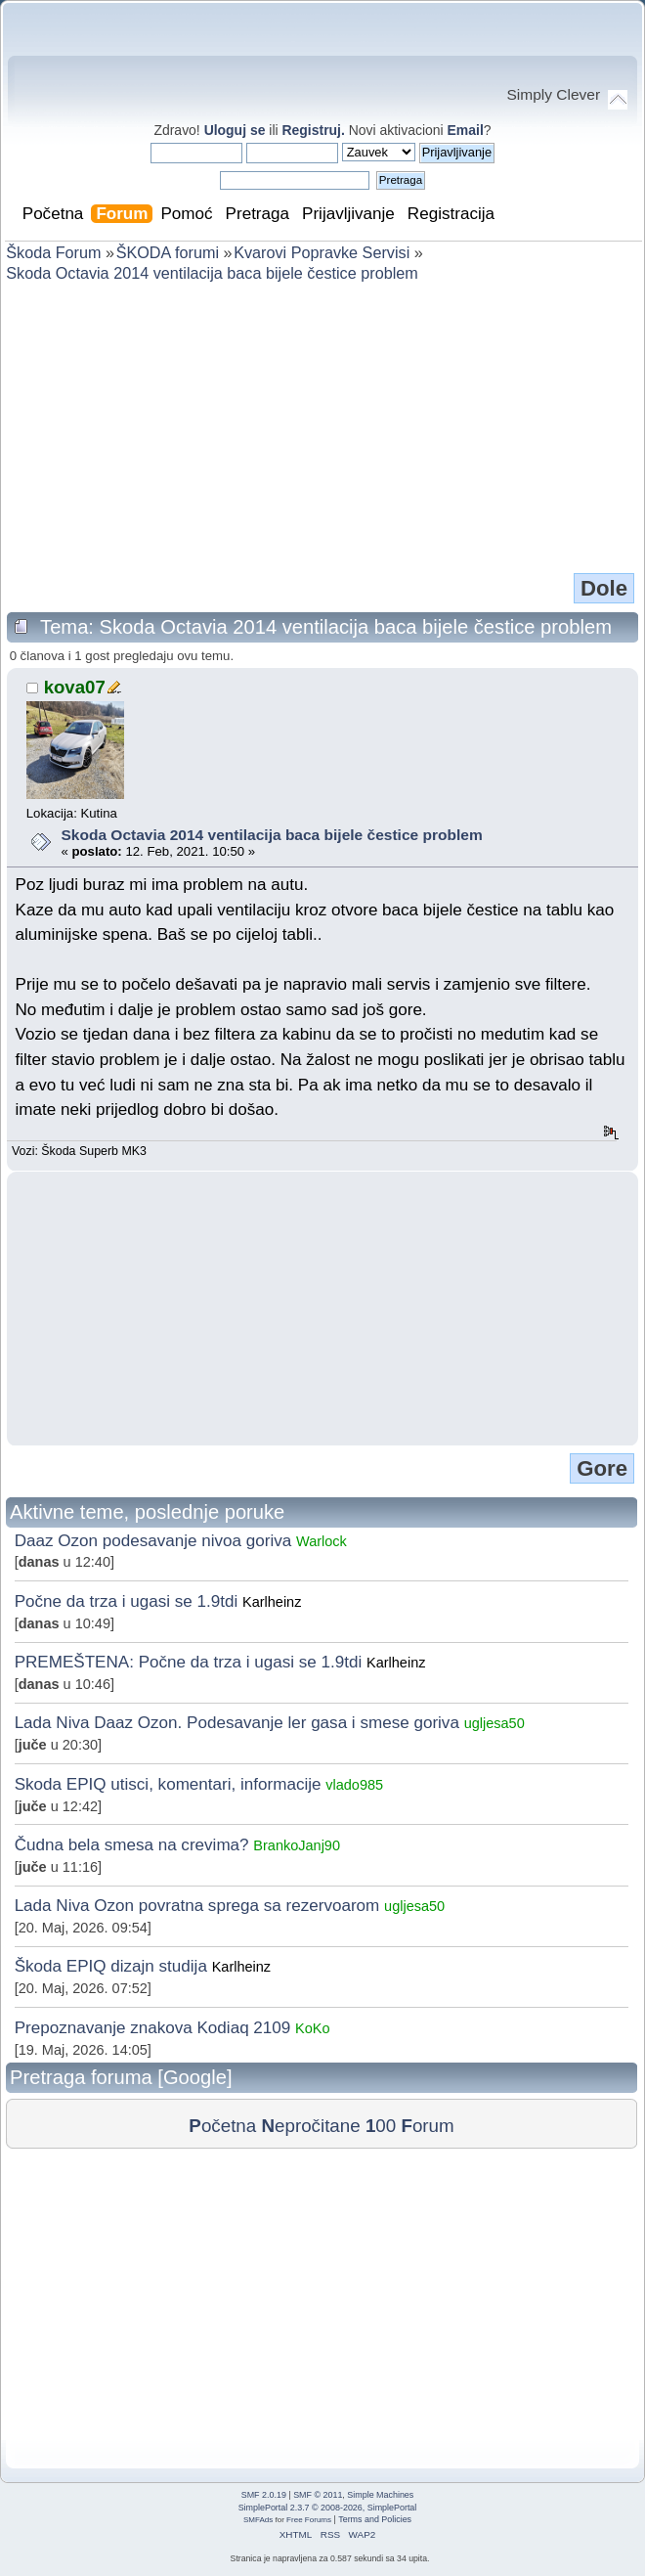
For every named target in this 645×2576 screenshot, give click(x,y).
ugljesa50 (494, 1723)
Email (466, 130)
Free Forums (308, 2519)
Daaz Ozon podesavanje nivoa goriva (153, 1541)
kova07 (75, 687)
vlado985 (354, 1785)
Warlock (321, 1541)
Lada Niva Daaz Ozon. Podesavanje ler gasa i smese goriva (237, 1722)
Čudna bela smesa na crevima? (134, 1845)
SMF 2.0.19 (263, 2495)
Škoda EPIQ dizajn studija (111, 1966)
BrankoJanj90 (296, 1845)
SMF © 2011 (317, 2495)
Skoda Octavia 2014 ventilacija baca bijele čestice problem (271, 834)
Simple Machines (380, 2495)
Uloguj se (235, 130)
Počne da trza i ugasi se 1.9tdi (126, 1601)
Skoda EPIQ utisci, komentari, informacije (168, 1784)
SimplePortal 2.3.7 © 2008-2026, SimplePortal (327, 2507)
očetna (222, 2125)
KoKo (312, 2028)
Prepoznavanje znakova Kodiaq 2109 (153, 2028)
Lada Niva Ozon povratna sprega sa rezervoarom (197, 1905)
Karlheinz (271, 1602)
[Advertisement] (321, 426)
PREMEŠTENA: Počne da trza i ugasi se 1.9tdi (189, 1662)
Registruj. (314, 130)
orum (427, 2125)
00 (381, 2125)
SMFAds (258, 2519)
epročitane (310, 2125)
